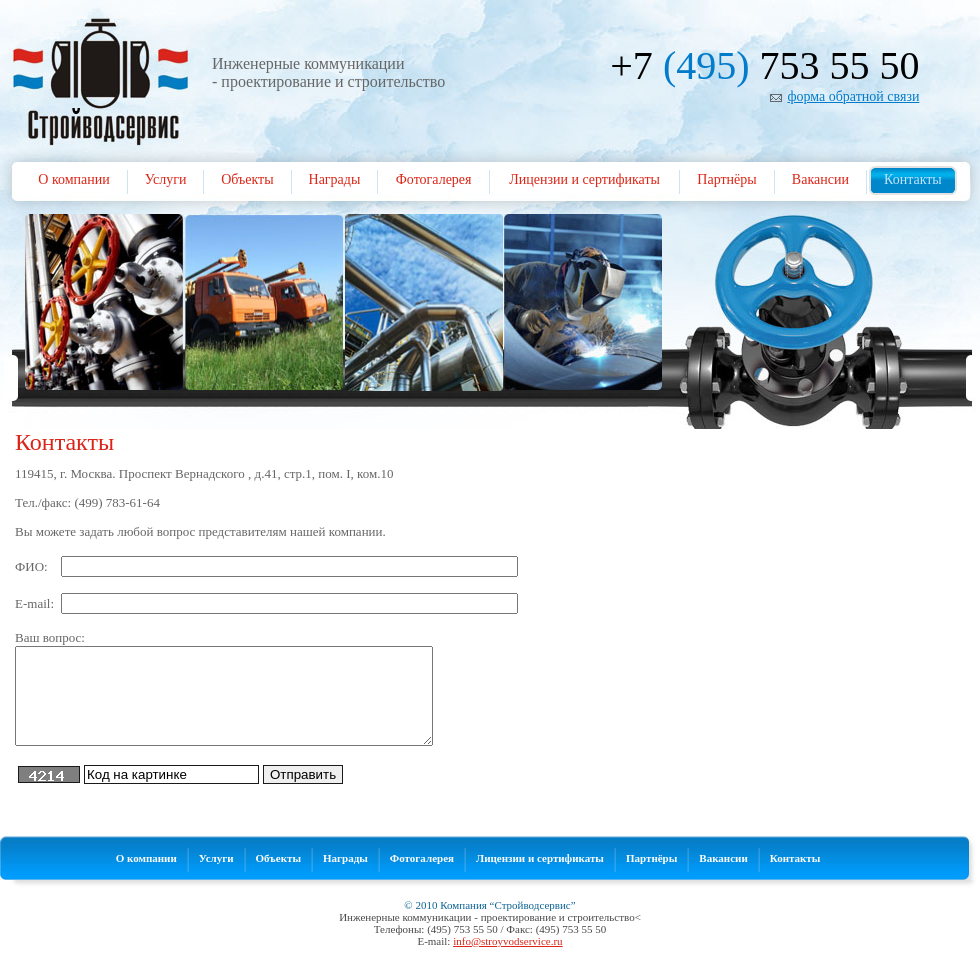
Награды (335, 179)
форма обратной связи (853, 96)
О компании (73, 179)
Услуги (166, 179)
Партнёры (726, 179)
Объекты (247, 179)
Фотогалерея (434, 179)
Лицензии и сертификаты (584, 179)
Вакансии (820, 179)
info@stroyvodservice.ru (507, 941)
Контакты (913, 179)
